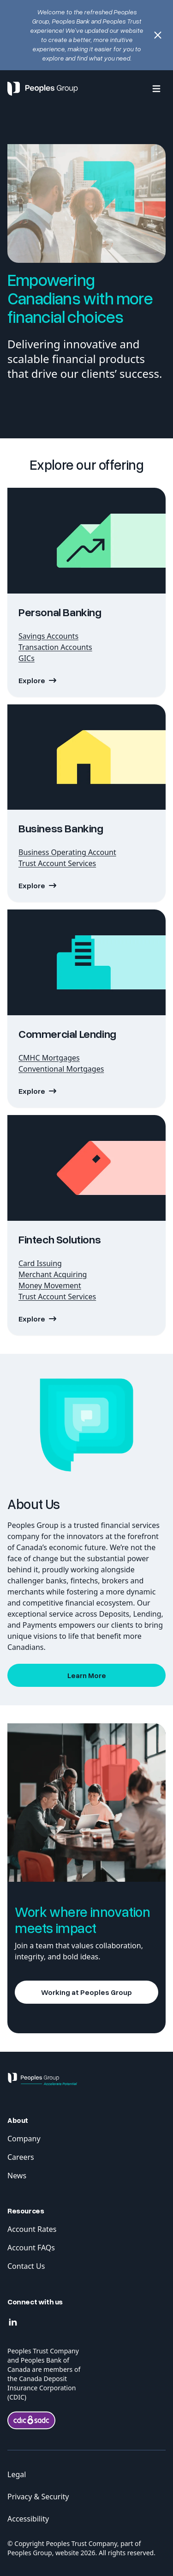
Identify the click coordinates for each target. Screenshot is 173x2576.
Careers (20, 2157)
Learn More (86, 1675)
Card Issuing (40, 1263)
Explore (31, 885)
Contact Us (26, 2266)
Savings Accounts (48, 636)
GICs (26, 658)
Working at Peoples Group (86, 1992)
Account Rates (31, 2229)
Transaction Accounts (55, 647)
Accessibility (28, 2519)
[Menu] (156, 88)
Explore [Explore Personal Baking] (31, 680)
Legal (16, 2474)
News (16, 2175)
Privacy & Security (38, 2496)
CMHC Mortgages (49, 1058)
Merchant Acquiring (52, 1274)
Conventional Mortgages (61, 1069)
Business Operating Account (67, 852)
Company (24, 2139)
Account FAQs (31, 2248)
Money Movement (49, 1285)
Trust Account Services (57, 863)
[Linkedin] (12, 2322)
